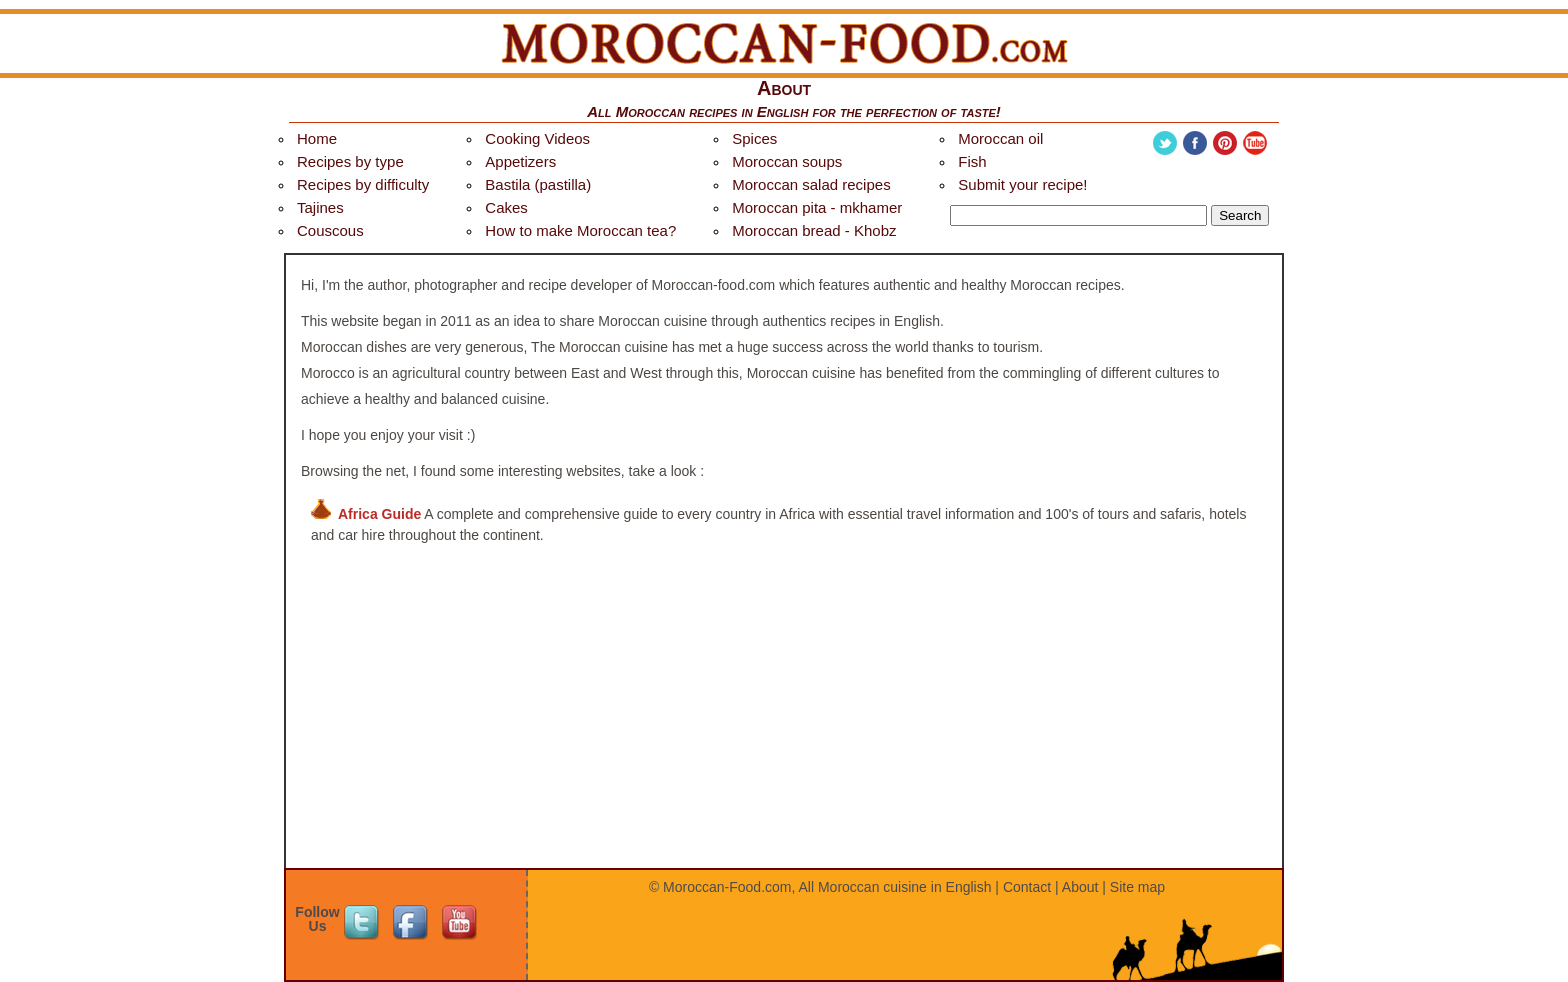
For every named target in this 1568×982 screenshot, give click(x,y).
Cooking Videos (537, 138)
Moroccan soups (787, 161)
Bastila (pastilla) (538, 184)
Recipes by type (350, 161)
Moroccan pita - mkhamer (817, 207)
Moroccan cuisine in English (905, 887)
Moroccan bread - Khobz (814, 230)
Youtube (1255, 143)
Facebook (1195, 143)
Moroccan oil (1000, 138)
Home (317, 138)
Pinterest (1225, 143)
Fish (972, 161)
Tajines (320, 207)
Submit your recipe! (1022, 184)
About (1080, 887)
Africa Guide (379, 514)
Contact (1027, 887)
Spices (754, 138)
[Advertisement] (784, 726)
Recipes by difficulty (363, 184)
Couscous (330, 230)
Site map (1137, 887)
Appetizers (520, 161)
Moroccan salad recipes (811, 184)
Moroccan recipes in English (712, 111)
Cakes (506, 207)
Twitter (1165, 143)
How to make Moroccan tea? (580, 230)
